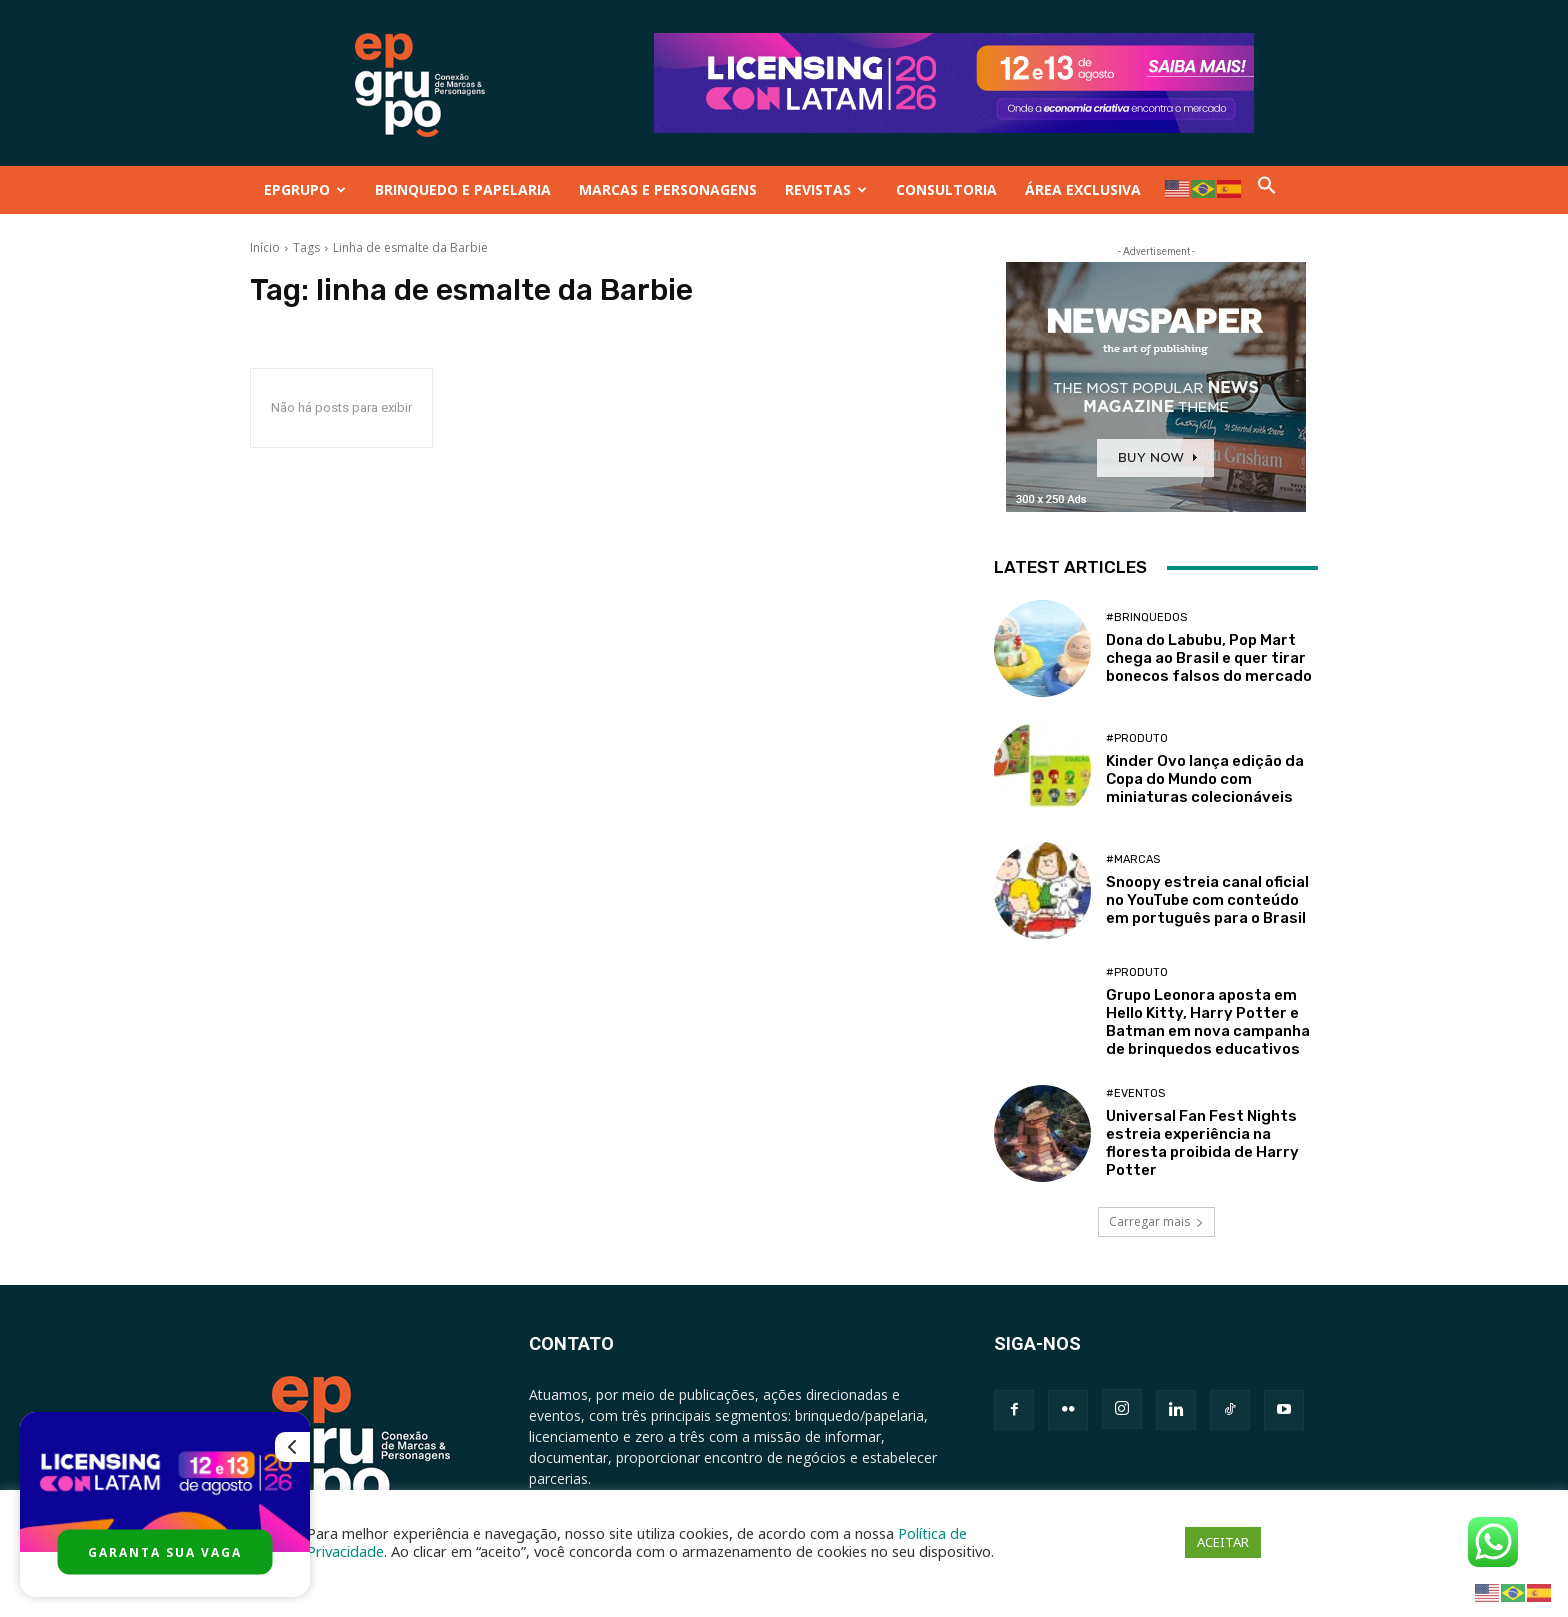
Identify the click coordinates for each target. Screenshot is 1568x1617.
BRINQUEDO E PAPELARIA (463, 189)
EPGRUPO (305, 189)
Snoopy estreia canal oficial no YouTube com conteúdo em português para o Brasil (1207, 900)
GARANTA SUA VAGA (165, 1552)
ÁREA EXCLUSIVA (1083, 189)
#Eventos (1135, 1093)
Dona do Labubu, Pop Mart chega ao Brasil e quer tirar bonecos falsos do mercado (1209, 658)
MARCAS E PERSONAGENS (668, 189)
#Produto (1137, 738)
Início (265, 247)
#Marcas (1133, 859)
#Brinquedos (1146, 617)
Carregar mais (1156, 1221)
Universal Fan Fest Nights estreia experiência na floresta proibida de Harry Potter (1202, 1143)
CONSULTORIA (946, 189)
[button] (1267, 189)
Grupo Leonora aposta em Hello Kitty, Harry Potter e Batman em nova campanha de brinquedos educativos (1208, 1022)
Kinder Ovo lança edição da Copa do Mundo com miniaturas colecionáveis (1205, 779)
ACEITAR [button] (1223, 1542)
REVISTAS (826, 189)
